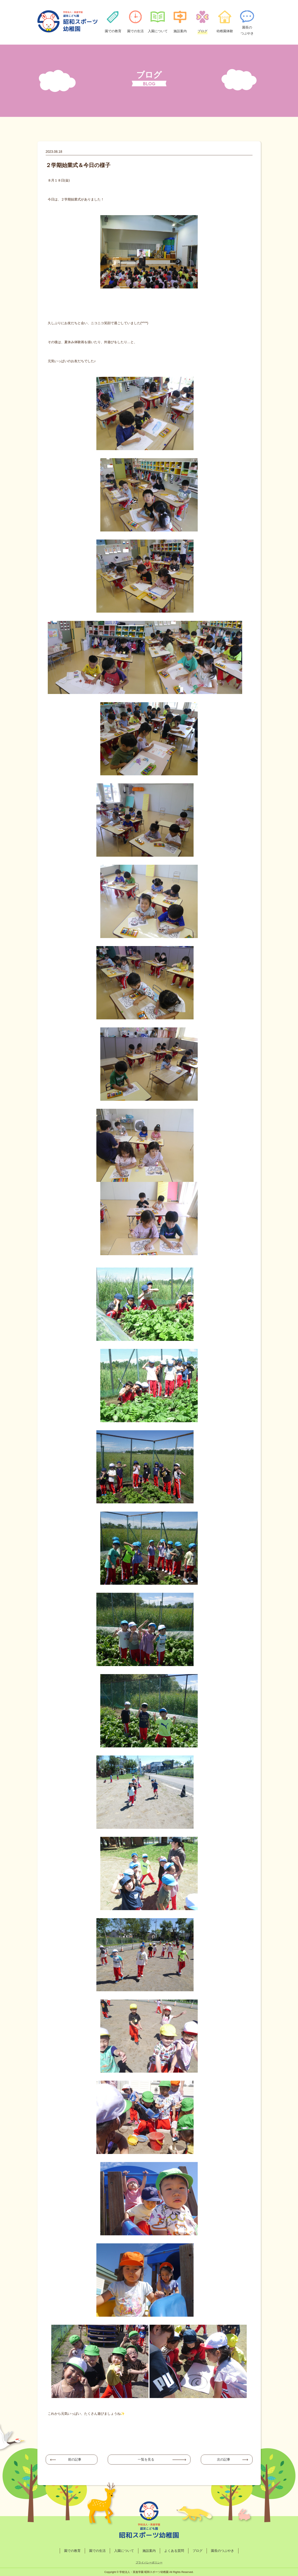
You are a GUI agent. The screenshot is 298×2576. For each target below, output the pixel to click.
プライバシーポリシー (149, 2562)
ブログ (197, 2550)
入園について (124, 2550)
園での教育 (72, 2550)
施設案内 (149, 2550)
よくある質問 (174, 2550)
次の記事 (223, 2459)
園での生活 (97, 2550)
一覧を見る (146, 2459)
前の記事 (74, 2459)
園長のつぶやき (222, 2550)
